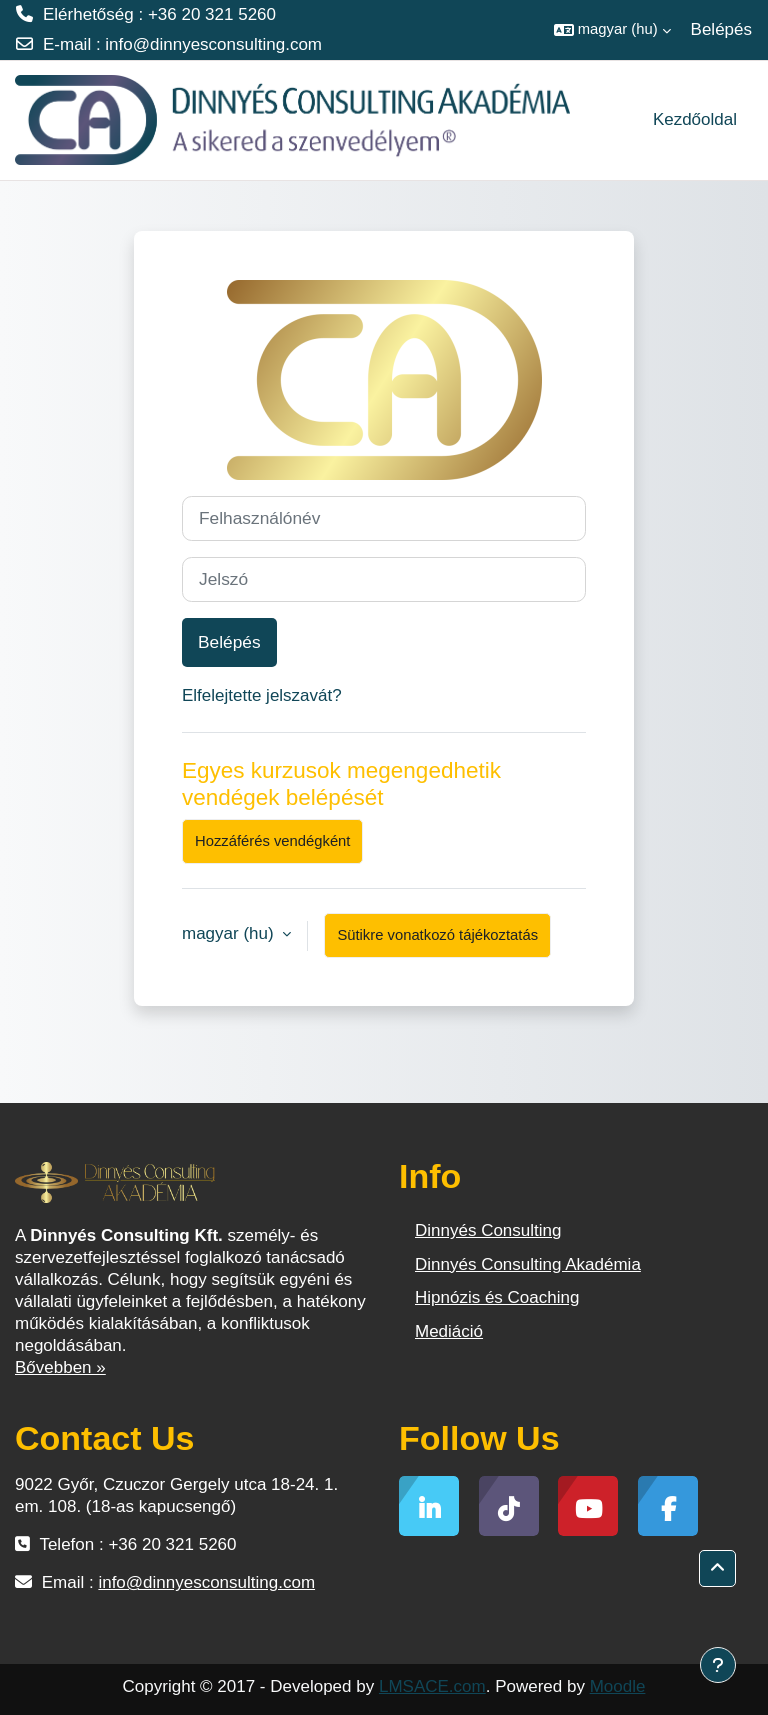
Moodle (618, 1686)
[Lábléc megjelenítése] (718, 1665)
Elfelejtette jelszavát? (262, 695)
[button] (612, 30)
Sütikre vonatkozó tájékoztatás (437, 935)
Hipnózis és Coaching (497, 1297)
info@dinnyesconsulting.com (213, 44)
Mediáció (449, 1331)
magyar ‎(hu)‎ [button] (230, 933)
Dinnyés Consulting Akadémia (528, 1264)
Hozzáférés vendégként (272, 841)
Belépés (721, 29)
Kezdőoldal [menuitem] (695, 119)
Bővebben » (60, 1367)
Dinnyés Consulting (488, 1230)
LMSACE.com (432, 1686)
